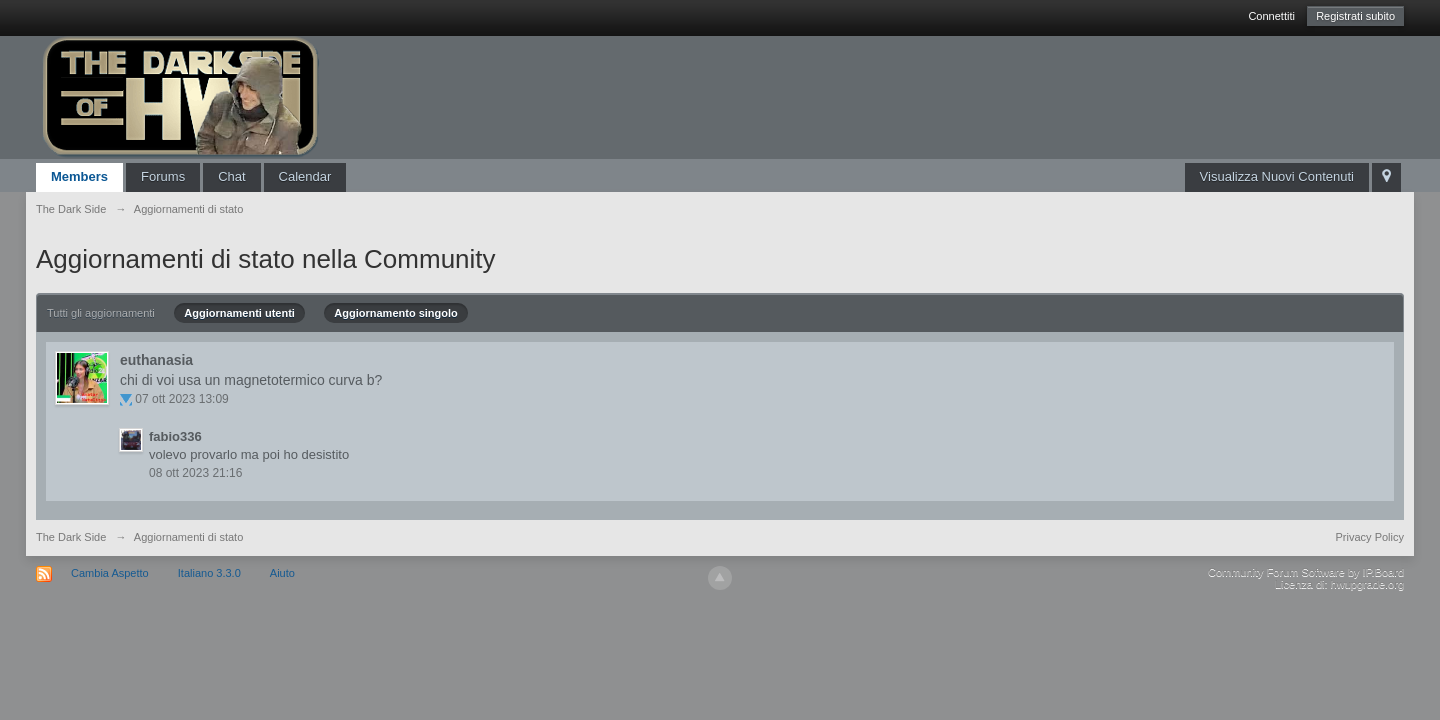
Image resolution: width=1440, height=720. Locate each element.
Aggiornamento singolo (395, 313)
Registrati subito (1355, 16)
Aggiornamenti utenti (239, 313)
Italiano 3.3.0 (209, 573)
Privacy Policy (1370, 537)
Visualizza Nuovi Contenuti (1277, 176)
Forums (163, 176)
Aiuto (282, 573)
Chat (231, 176)
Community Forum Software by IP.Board (1306, 572)
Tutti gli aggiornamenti (101, 313)
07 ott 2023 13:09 (181, 399)
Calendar (305, 176)
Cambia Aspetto (110, 573)
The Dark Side (71, 537)
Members (79, 176)
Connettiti (1271, 16)
